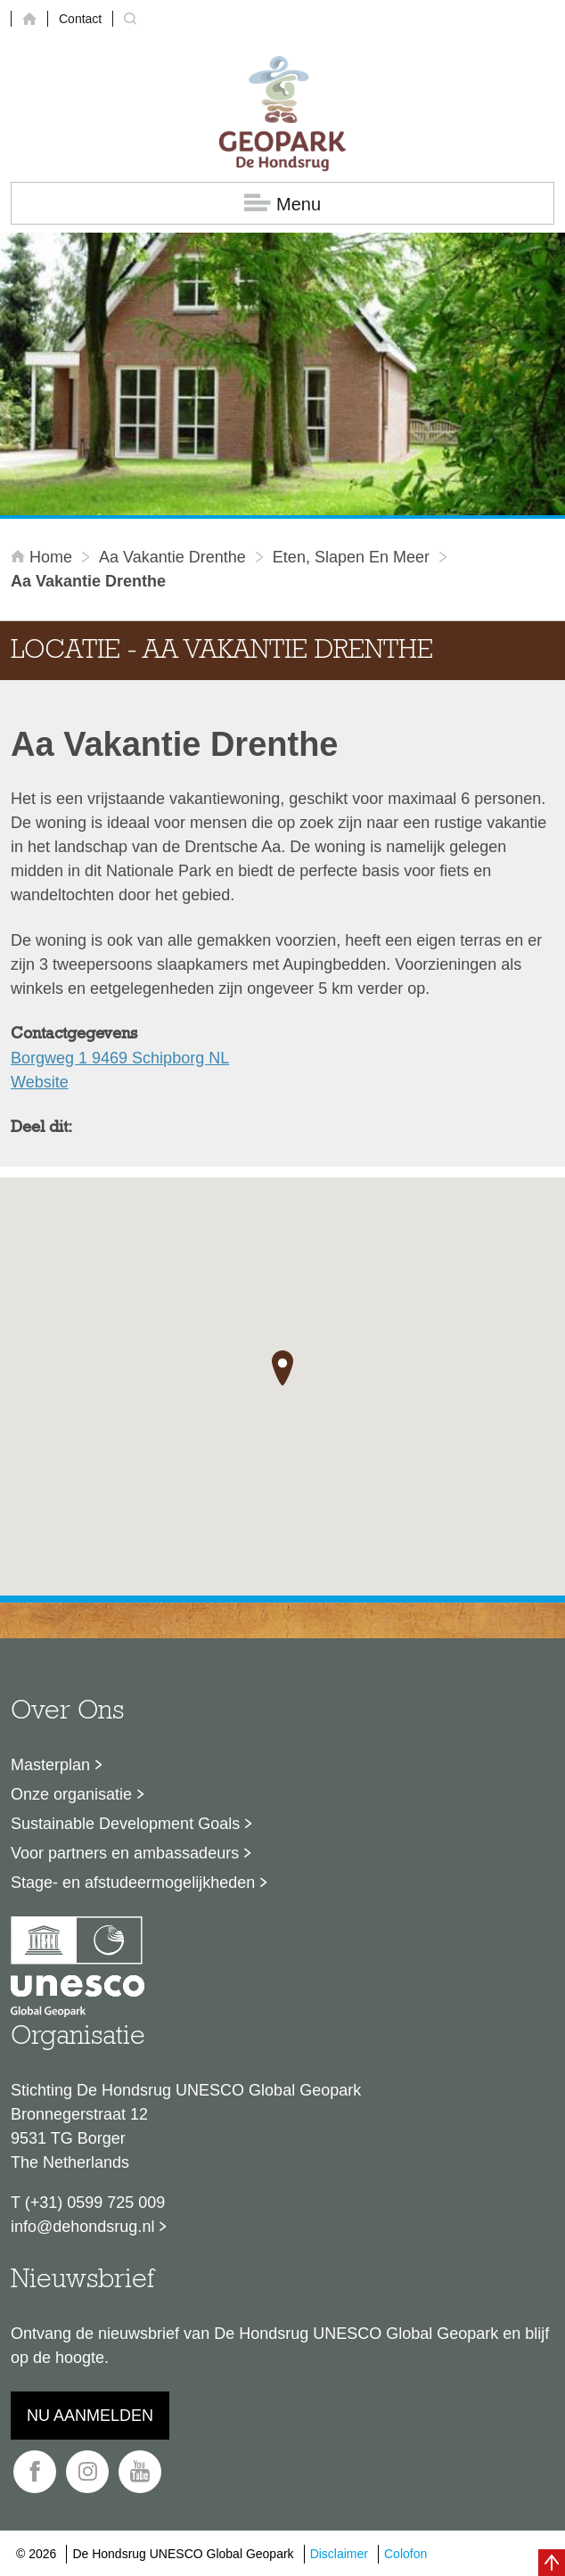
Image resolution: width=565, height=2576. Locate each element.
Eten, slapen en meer (351, 557)
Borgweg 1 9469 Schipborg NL (120, 1058)
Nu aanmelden (90, 2415)
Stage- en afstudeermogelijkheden (133, 1882)
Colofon (405, 2554)
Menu (282, 203)
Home (44, 557)
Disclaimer (339, 2554)
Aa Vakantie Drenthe (172, 557)
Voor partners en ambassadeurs (125, 1853)
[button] (282, 1368)
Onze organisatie (71, 1794)
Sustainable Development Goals (125, 1824)
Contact (80, 19)
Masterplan (50, 1765)
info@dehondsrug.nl (82, 2227)
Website (40, 1082)
